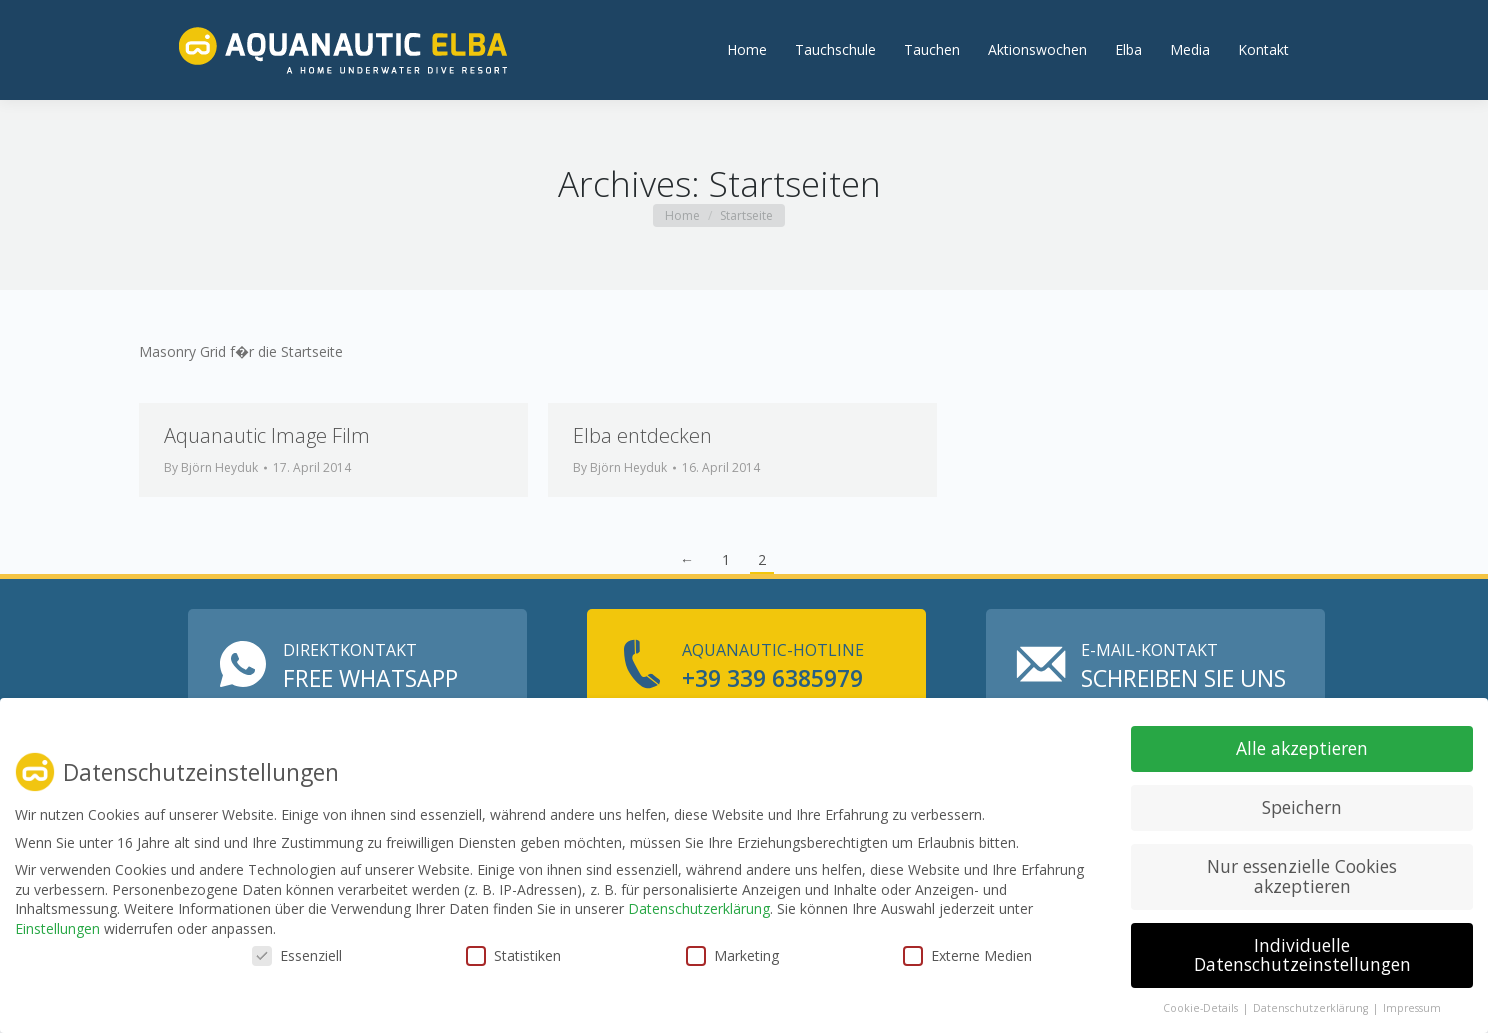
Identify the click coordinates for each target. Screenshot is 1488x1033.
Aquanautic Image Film (267, 480)
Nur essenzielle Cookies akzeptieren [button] (1302, 876)
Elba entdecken (642, 480)
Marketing (732, 955)
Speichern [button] (1302, 807)
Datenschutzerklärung (699, 908)
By (211, 512)
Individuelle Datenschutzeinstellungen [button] (1302, 955)
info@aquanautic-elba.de (657, 21)
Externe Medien (967, 955)
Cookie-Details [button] (1202, 1008)
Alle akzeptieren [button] (1302, 748)
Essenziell (297, 955)
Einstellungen (57, 928)
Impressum (1412, 1008)
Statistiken (513, 955)
